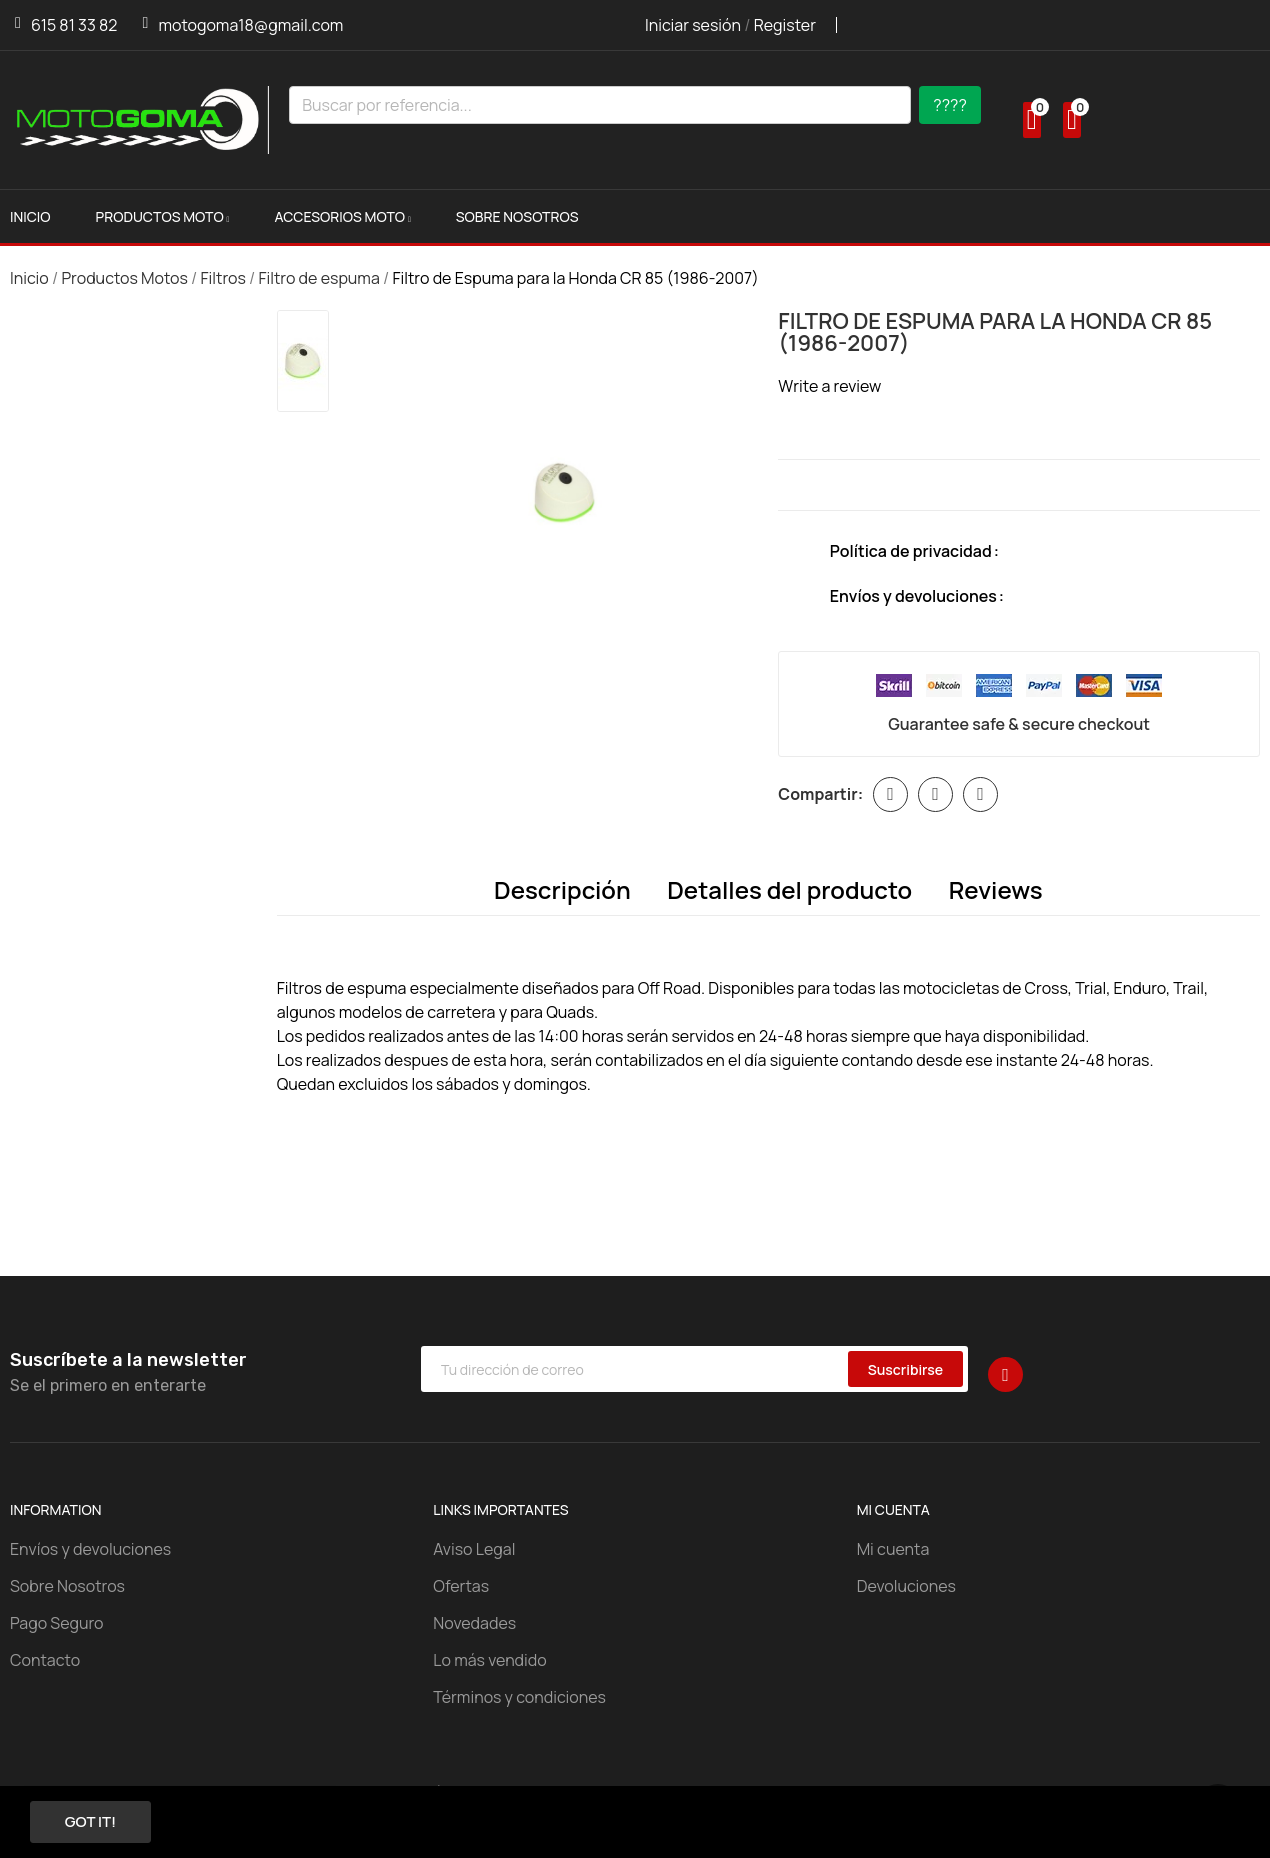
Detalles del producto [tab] (789, 889)
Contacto (45, 1661)
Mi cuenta (893, 1550)
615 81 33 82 (74, 25)
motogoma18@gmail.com (250, 25)
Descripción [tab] (555, 889)
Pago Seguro (57, 1624)
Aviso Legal (474, 1550)
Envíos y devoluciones (90, 1550)
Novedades (474, 1624)
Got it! (98, 1821)
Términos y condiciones (519, 1698)
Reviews (1002, 889)
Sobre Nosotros (67, 1587)
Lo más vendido (489, 1661)
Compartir (890, 794)
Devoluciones (906, 1587)
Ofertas (461, 1587)
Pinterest (980, 794)
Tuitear (935, 794)
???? (950, 105)
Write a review (829, 386)
